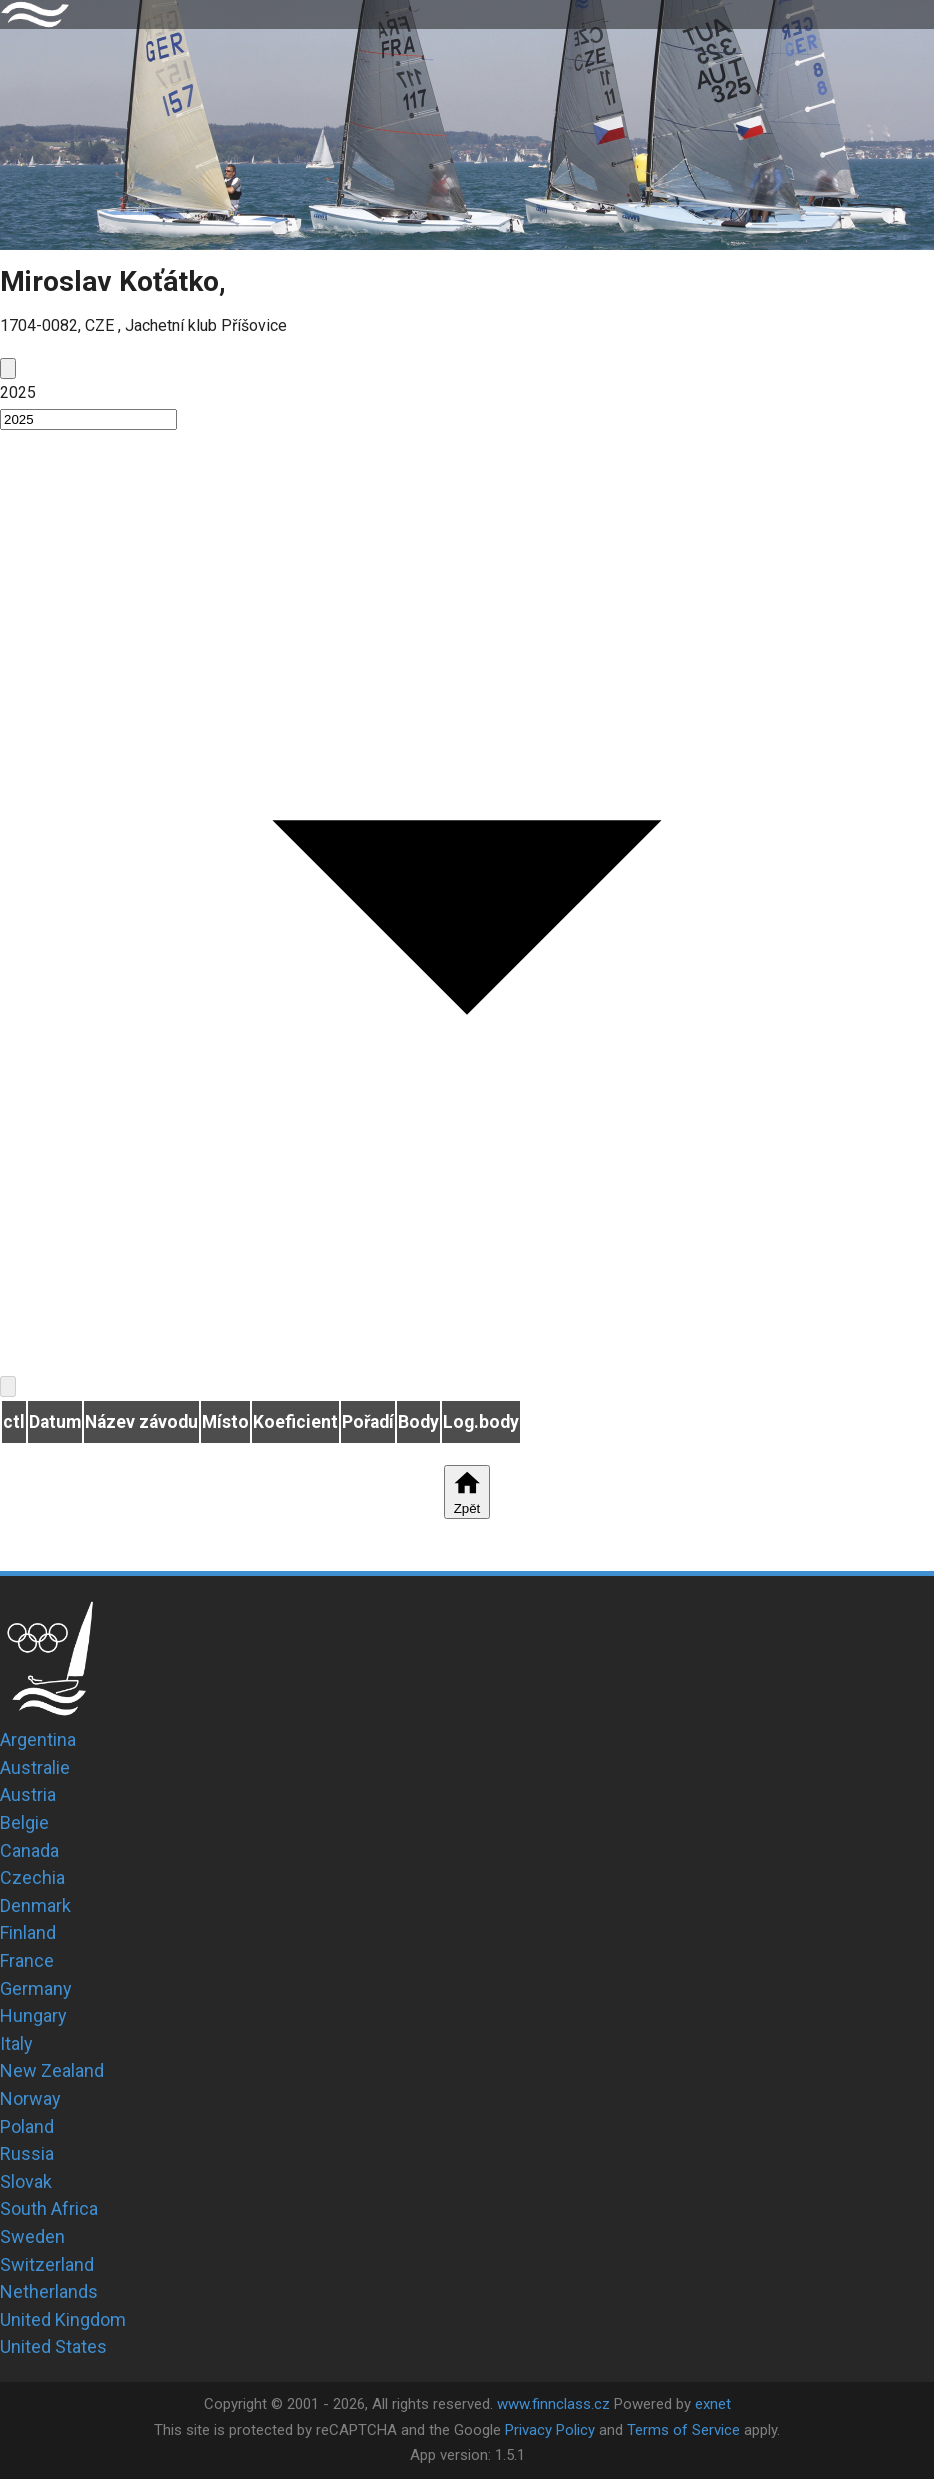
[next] (8, 1386)
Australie (35, 1767)
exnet (713, 2404)
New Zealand (52, 2070)
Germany (36, 1988)
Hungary (33, 2015)
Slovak (26, 2181)
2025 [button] (18, 392)
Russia (27, 2153)
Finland (28, 1932)
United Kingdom (63, 2319)
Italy (16, 2043)
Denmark (35, 1905)
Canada (29, 1850)
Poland (27, 2126)
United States (53, 2346)
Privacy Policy (550, 2430)
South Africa (49, 2208)
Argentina (38, 1739)
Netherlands (49, 2291)
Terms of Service (683, 2430)
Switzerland (47, 2264)
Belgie (24, 1822)
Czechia (32, 1877)
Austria (28, 1794)
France (27, 1960)
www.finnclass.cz (553, 2404)
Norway (30, 2098)
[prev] (8, 368)
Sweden (32, 2236)
